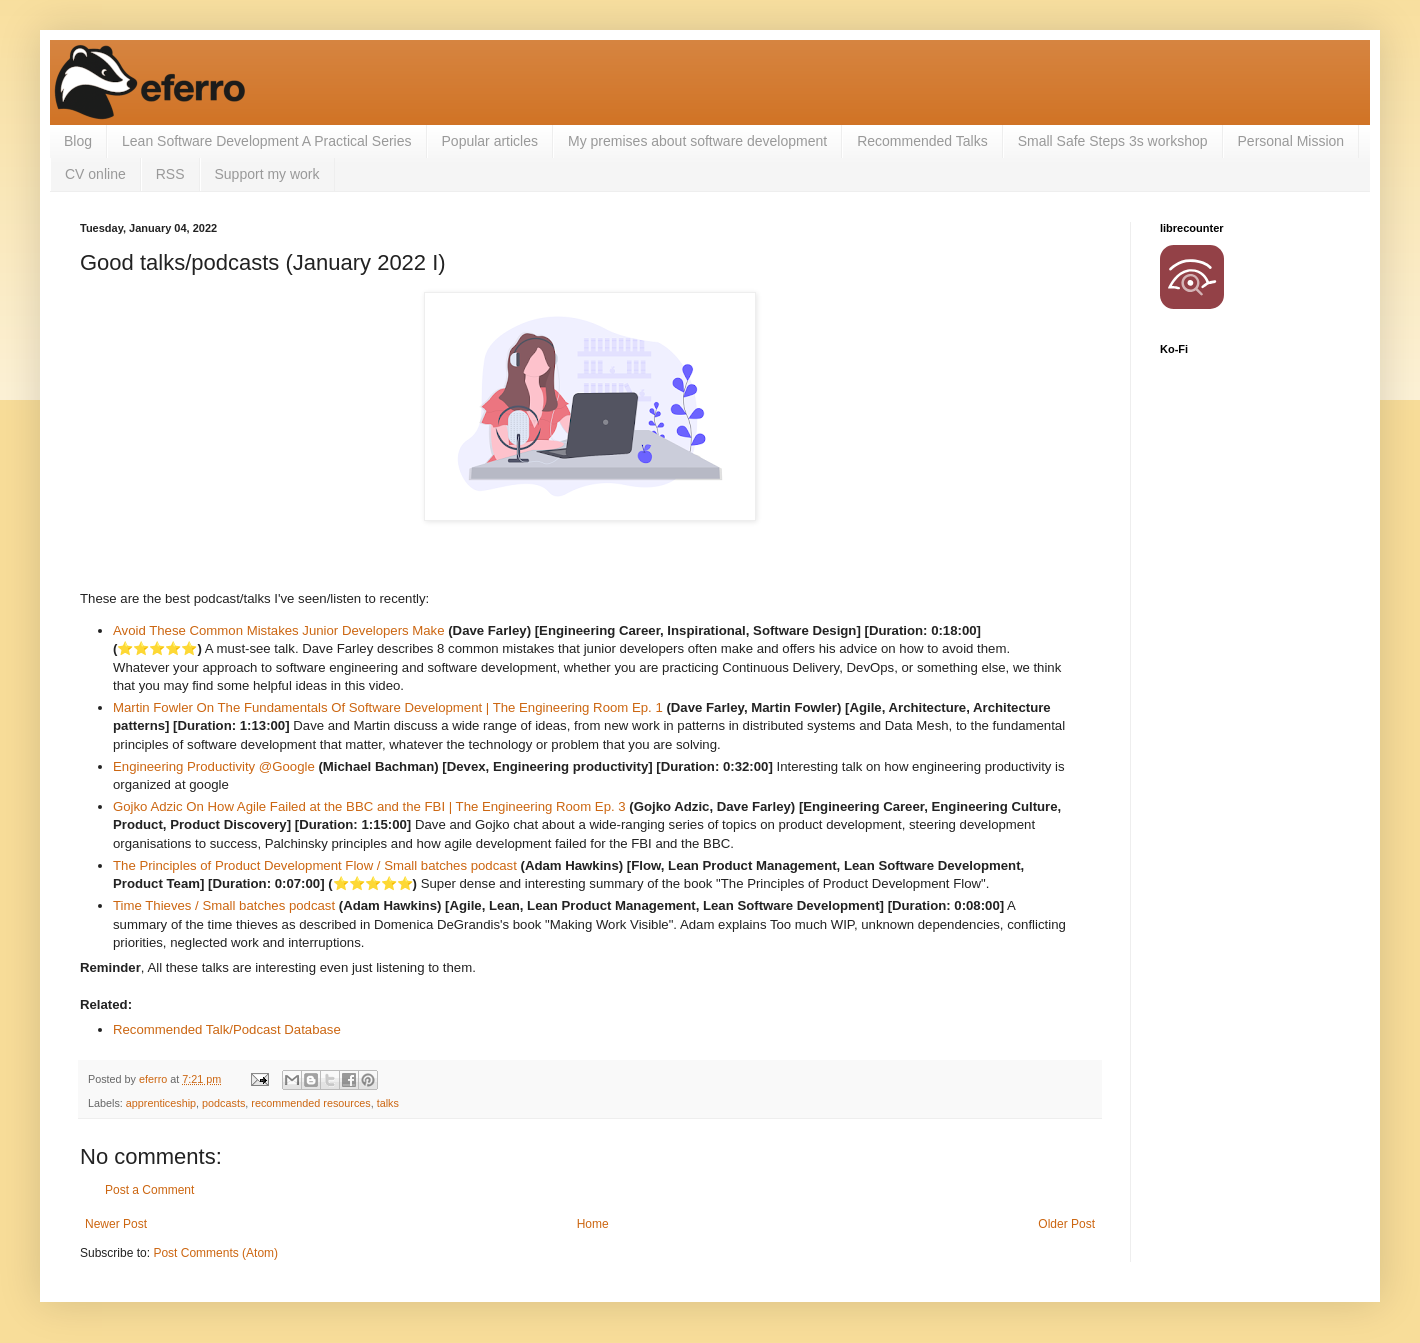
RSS (170, 174)
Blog (78, 141)
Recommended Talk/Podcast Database (227, 1029)
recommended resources (310, 1103)
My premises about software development (697, 141)
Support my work (267, 174)
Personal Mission (1291, 141)
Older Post (1066, 1224)
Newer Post (116, 1224)
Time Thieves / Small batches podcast (224, 905)
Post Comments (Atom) (215, 1253)
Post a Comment (149, 1190)
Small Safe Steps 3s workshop (1113, 141)
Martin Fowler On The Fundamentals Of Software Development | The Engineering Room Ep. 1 (388, 707)
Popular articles (490, 141)
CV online (95, 174)
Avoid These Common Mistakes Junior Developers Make (279, 630)
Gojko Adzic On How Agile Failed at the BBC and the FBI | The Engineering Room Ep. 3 (369, 806)
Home (593, 1224)
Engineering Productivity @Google (214, 766)
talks (388, 1103)
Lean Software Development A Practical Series (267, 141)
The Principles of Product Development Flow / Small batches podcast (317, 865)
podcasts (223, 1103)
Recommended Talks (922, 141)
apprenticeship (161, 1103)
